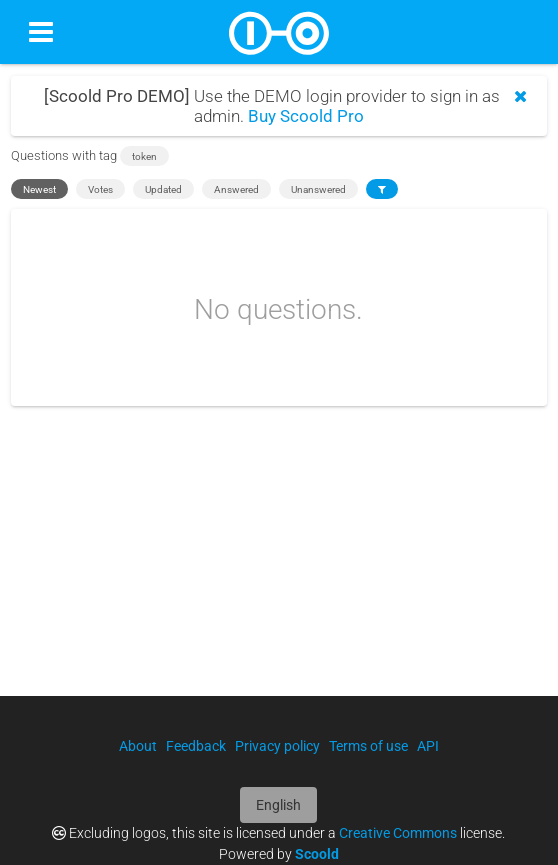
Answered (236, 189)
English (278, 805)
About (138, 746)
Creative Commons (398, 833)
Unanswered (318, 189)
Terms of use (368, 746)
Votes (100, 189)
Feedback (196, 746)
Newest (39, 189)
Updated (163, 189)
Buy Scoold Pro (306, 116)
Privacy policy (277, 746)
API (428, 746)
